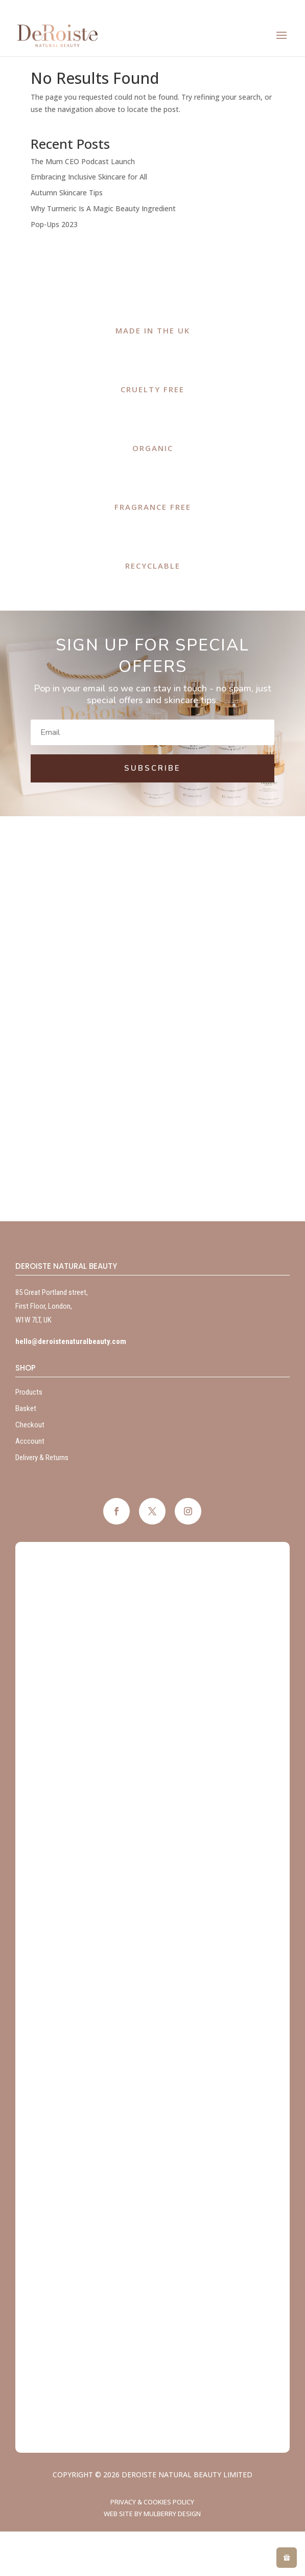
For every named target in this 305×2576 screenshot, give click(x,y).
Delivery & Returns (41, 1457)
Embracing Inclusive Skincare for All (89, 177)
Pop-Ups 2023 (54, 224)
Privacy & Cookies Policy (152, 2501)
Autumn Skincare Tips (67, 192)
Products (28, 1392)
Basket (25, 1408)
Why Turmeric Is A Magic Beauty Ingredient (103, 208)
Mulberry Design (172, 2513)
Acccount (29, 1441)
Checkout (29, 1424)
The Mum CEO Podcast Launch (83, 161)
